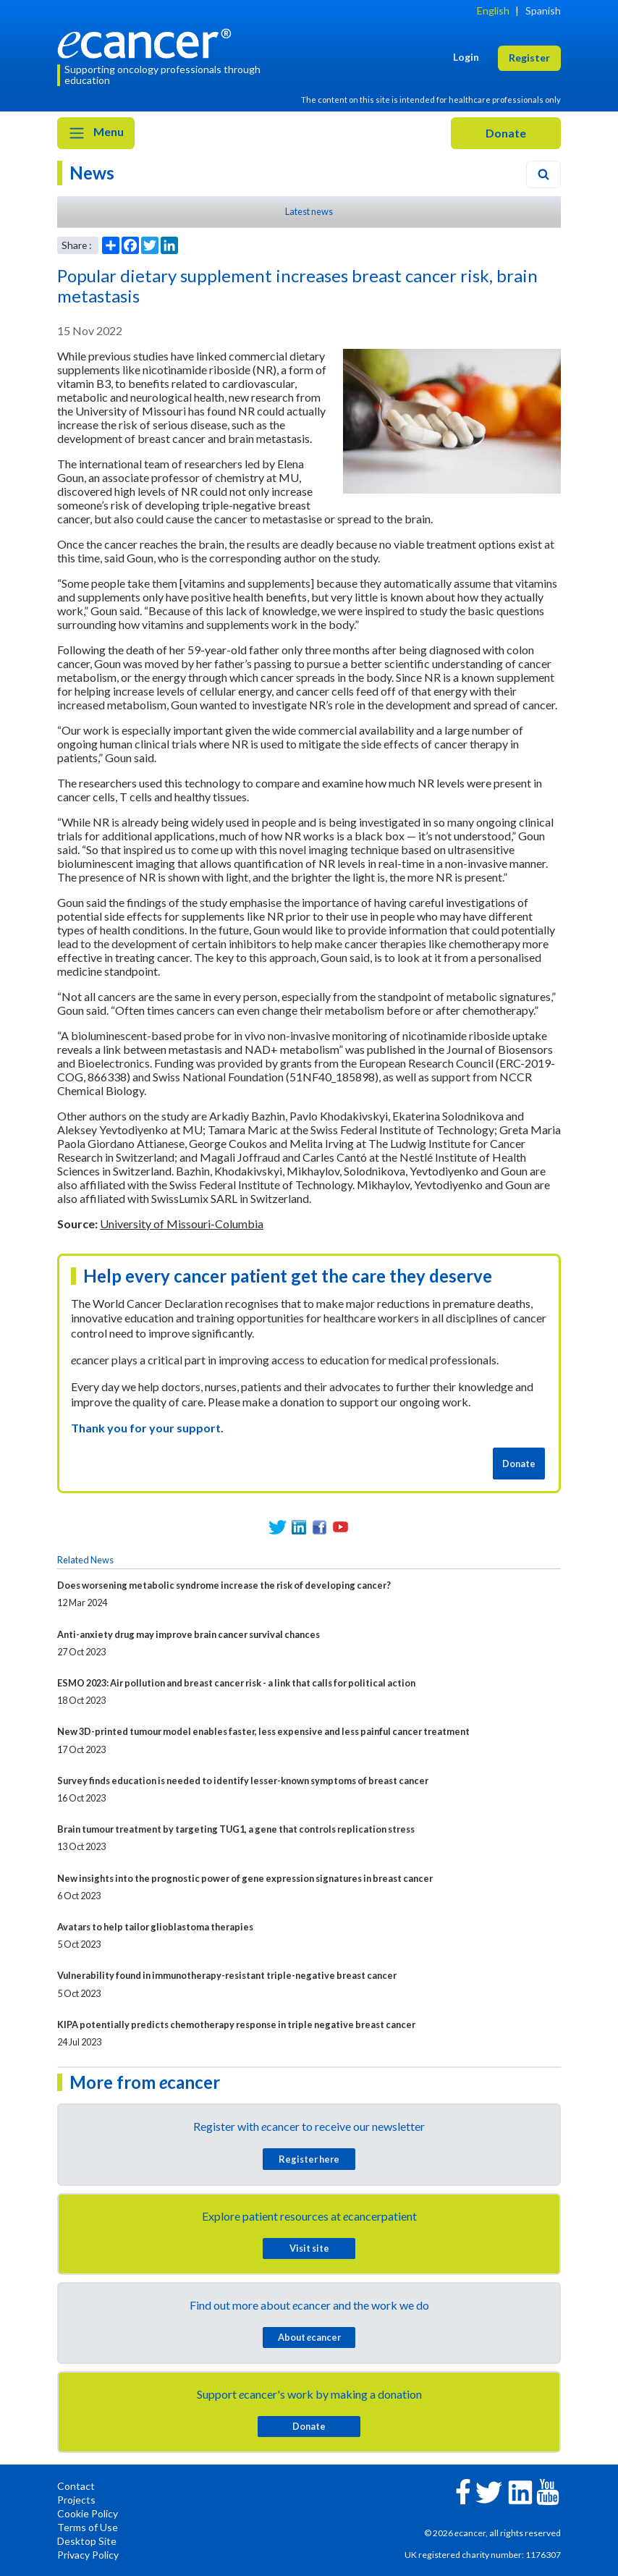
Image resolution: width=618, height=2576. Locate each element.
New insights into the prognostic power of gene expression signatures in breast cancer (245, 1878)
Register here (309, 2159)
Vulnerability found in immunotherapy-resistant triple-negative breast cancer (227, 1975)
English (493, 10)
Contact (76, 2486)
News (91, 172)
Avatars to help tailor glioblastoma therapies (155, 1927)
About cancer (309, 2337)
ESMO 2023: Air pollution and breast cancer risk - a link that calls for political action (236, 1683)
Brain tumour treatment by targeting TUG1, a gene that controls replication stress (236, 1829)
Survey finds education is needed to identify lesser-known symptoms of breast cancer (242, 1780)
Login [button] (466, 57)
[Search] (543, 174)
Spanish (543, 10)
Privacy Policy (88, 2554)
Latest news (309, 211)
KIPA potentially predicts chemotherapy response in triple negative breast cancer (236, 2024)
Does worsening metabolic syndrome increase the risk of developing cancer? (224, 1585)
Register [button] (529, 57)
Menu (96, 133)
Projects (76, 2499)
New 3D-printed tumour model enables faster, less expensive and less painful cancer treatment (263, 1731)
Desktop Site (87, 2541)
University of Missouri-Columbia (181, 1223)
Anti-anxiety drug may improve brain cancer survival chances (188, 1634)
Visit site (309, 2248)
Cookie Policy (87, 2513)
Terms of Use (87, 2527)
